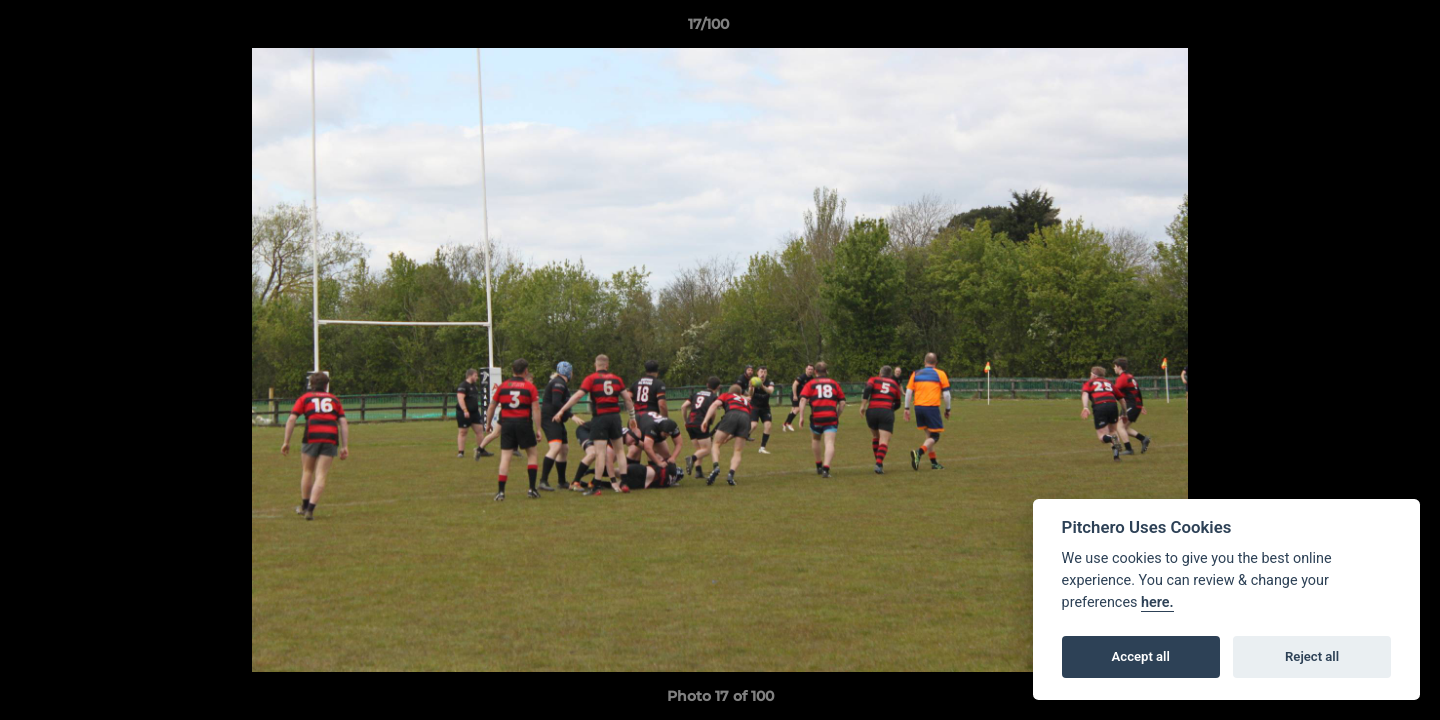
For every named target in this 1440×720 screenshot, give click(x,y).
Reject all (1312, 656)
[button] (1356, 29)
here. (1157, 602)
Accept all (1141, 656)
